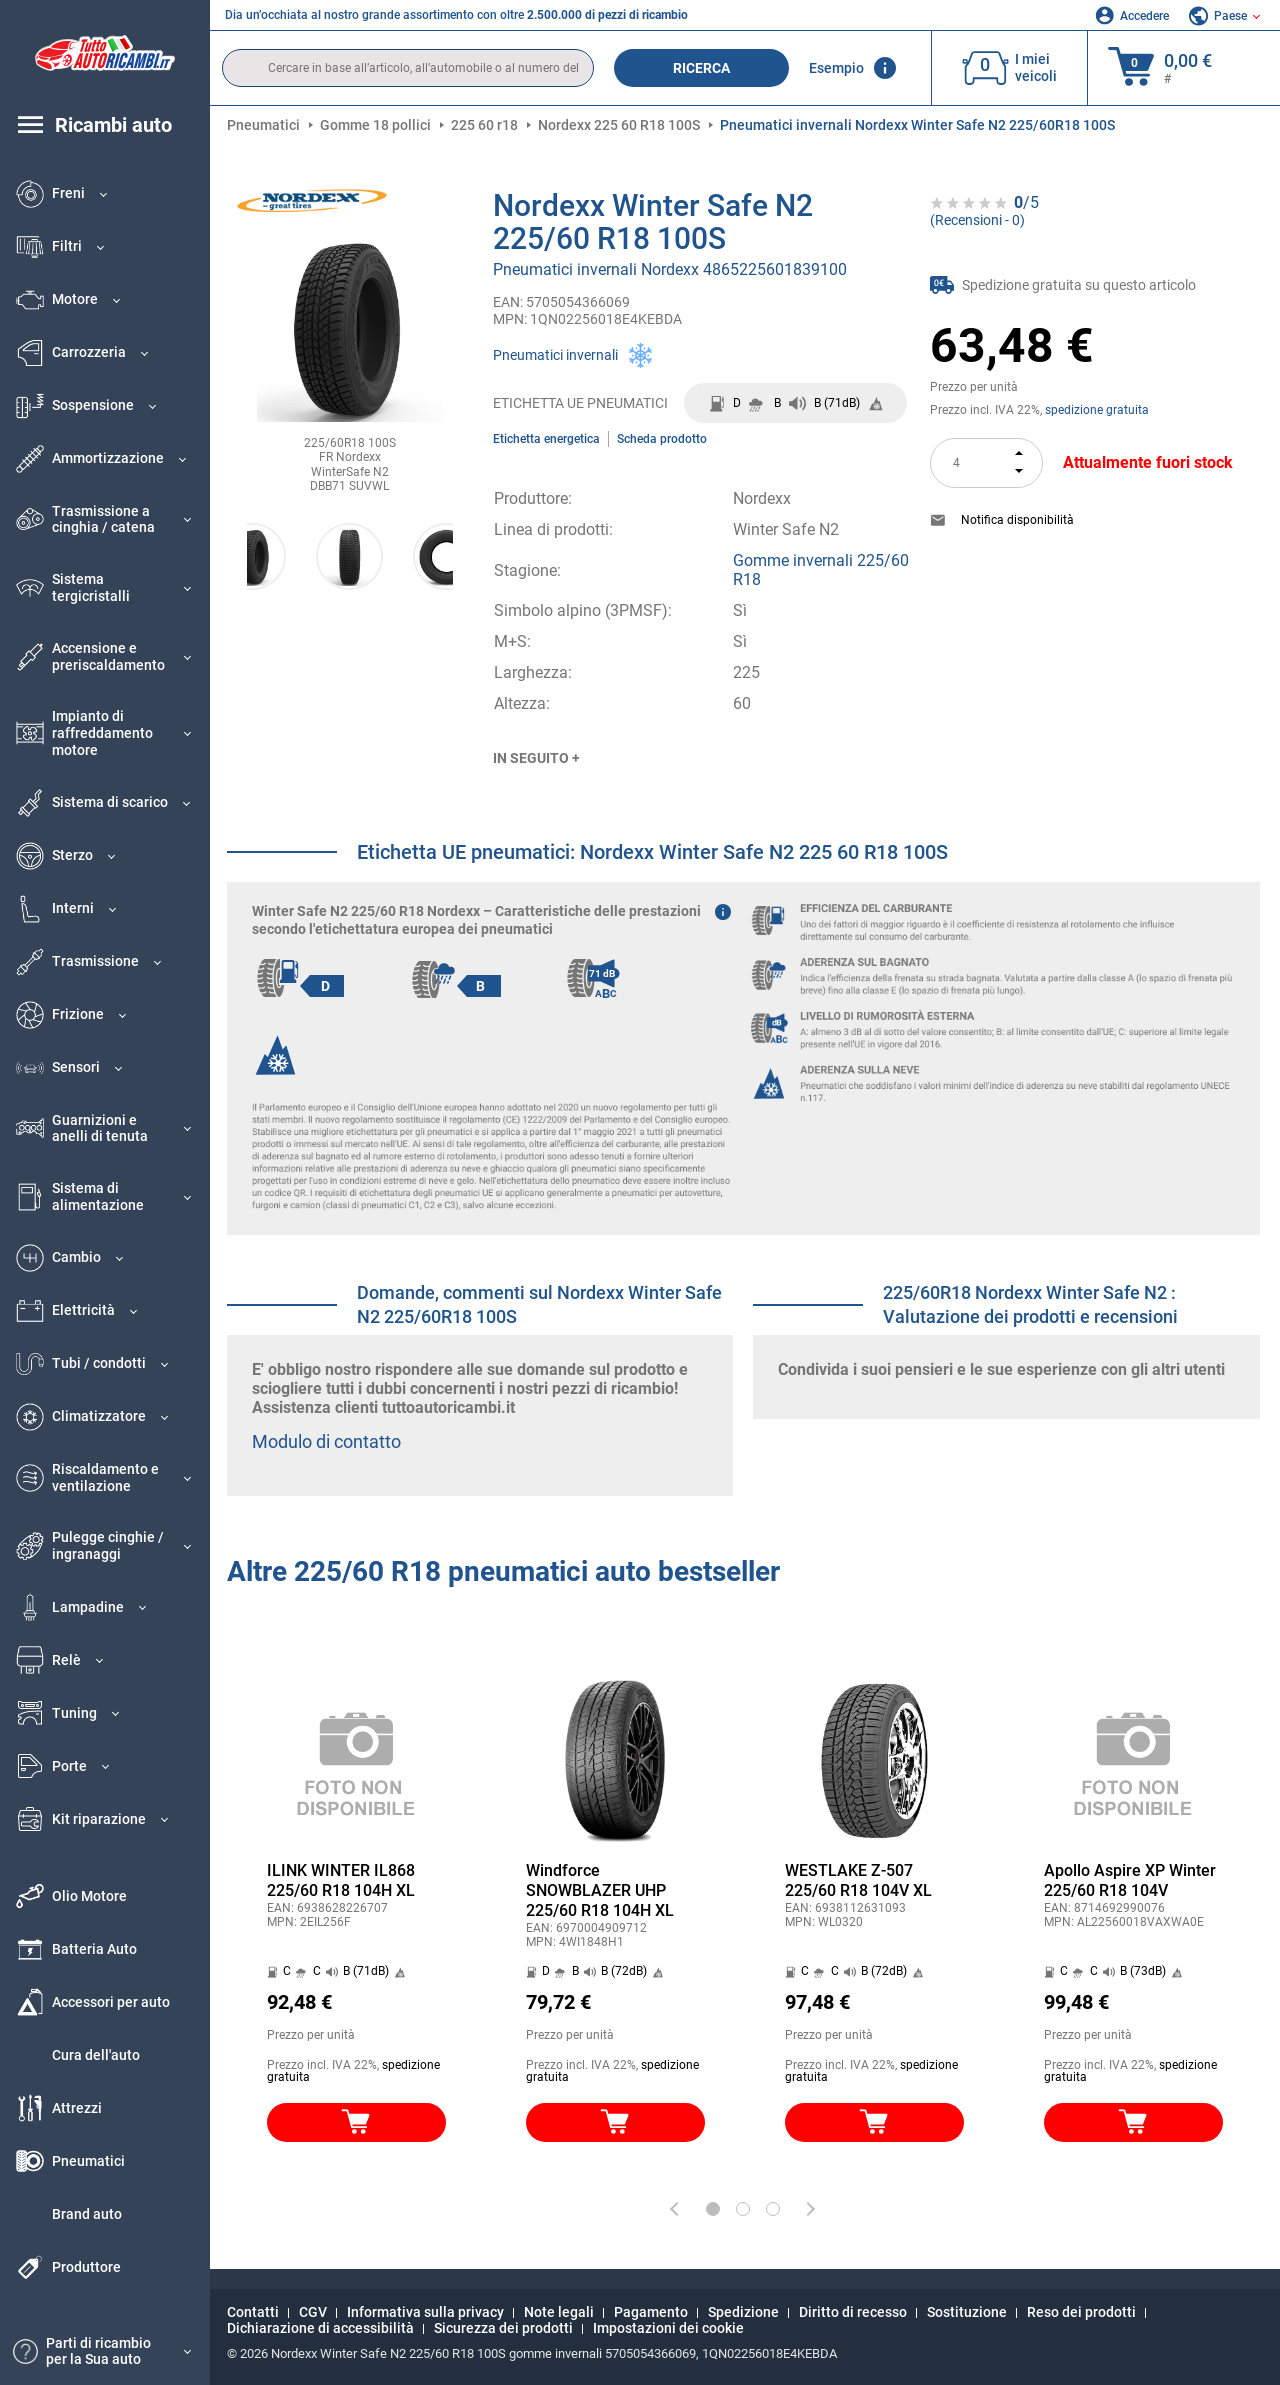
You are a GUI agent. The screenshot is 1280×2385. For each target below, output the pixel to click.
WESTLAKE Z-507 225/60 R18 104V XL (858, 1880)
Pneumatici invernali (555, 355)
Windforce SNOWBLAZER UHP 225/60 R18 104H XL (600, 1890)
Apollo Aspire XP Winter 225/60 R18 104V (1130, 1880)
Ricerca (701, 68)
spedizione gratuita (1097, 410)
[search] (408, 68)
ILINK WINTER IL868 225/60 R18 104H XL (341, 1880)
